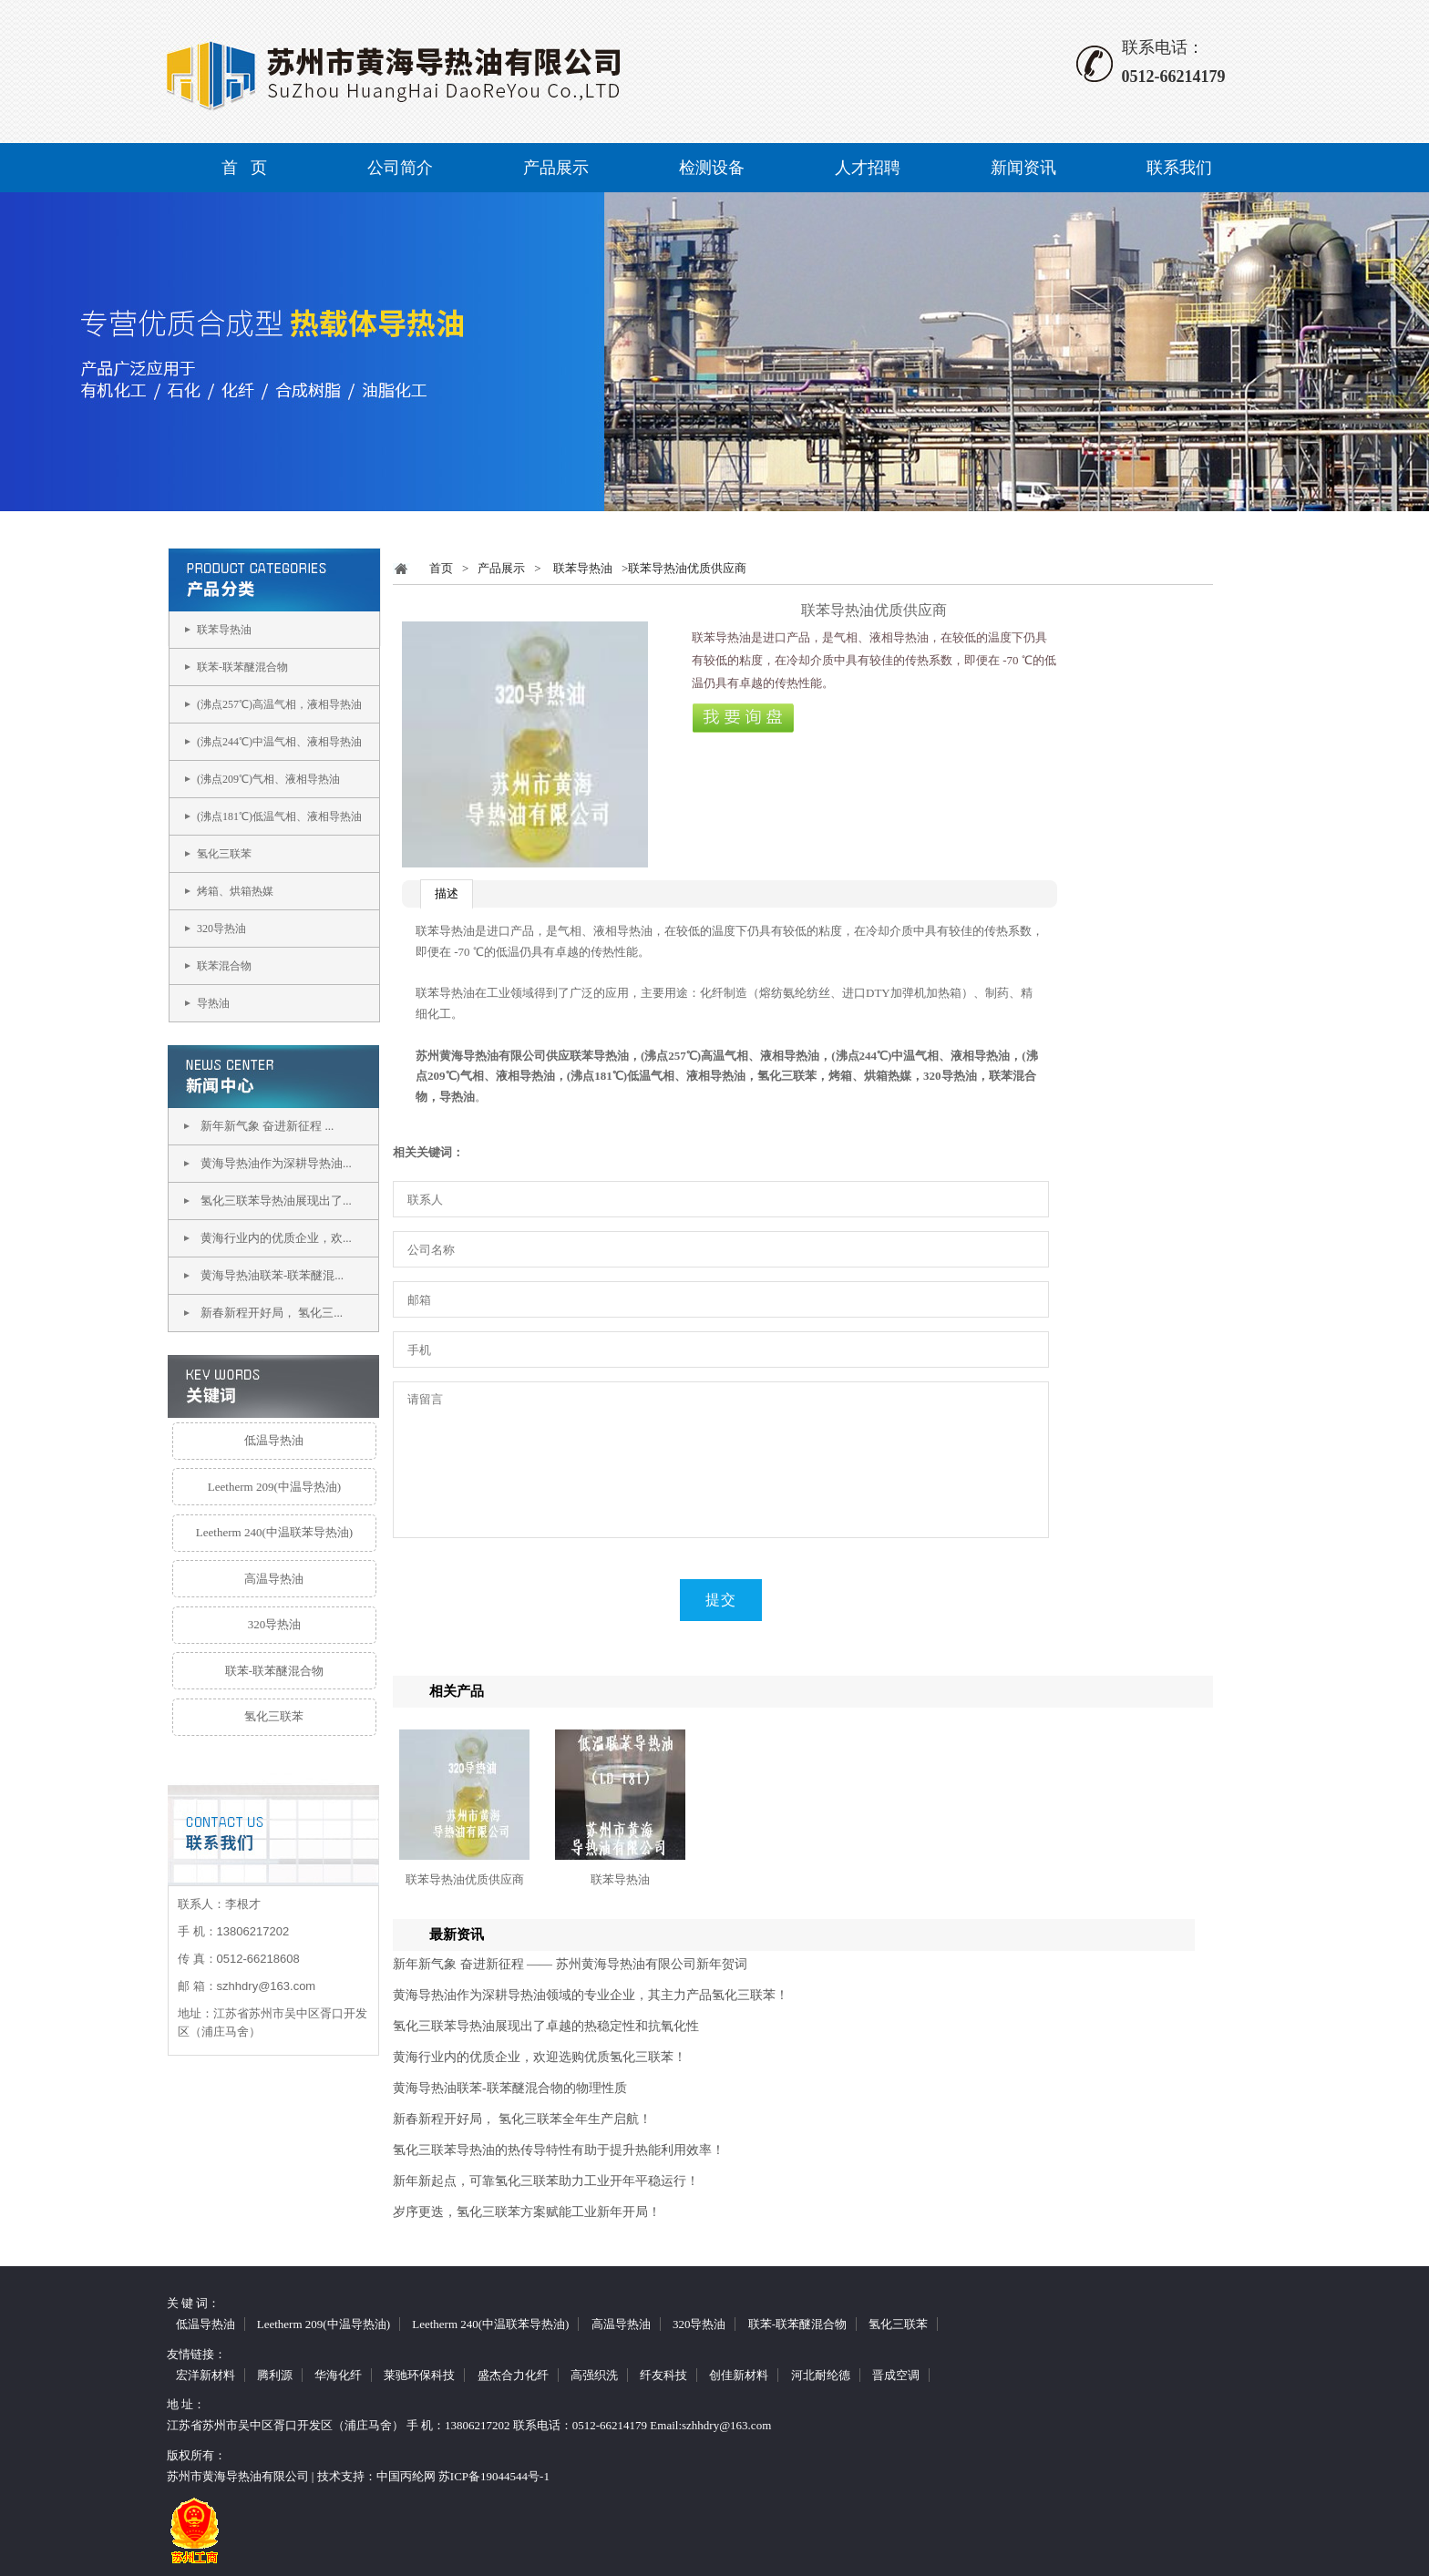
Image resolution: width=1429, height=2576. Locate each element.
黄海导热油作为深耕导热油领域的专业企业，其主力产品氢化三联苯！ (590, 1995)
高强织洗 (594, 2375)
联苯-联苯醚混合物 (242, 667)
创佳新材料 (738, 2375)
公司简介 (400, 168)
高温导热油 (273, 1579)
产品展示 (556, 168)
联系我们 (1179, 168)
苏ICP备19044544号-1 (494, 2476)
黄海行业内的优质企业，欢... (276, 1238)
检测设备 (712, 168)
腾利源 (275, 2375)
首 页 (244, 168)
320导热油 (221, 928)
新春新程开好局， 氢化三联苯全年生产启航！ (522, 2119)
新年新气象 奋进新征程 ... (267, 1126)
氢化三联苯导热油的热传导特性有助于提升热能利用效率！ (559, 2150)
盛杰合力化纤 (513, 2375)
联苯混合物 (224, 966)
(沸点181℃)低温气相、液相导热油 (279, 816)
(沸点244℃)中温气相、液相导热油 (279, 741)
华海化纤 (338, 2375)
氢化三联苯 (224, 853)
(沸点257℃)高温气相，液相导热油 (279, 704)
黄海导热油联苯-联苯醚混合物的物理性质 (510, 2088)
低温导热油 (273, 1440)
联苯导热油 (224, 629)
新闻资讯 (1023, 168)
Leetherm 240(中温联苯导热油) (274, 1532)
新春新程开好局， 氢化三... (271, 1312)
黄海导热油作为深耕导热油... (276, 1163)
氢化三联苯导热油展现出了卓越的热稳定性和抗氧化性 (546, 2026)
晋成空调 (896, 2375)
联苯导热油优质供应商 (465, 1879)
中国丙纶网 (406, 2476)
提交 (720, 1599)
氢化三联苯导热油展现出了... (276, 1200)
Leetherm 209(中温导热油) (274, 1486)
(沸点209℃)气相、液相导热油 (268, 779)
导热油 (213, 1003)
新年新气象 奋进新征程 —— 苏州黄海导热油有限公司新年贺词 (570, 1964)
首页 (441, 568)
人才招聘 (867, 168)
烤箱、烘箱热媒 (235, 891)
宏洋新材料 (205, 2375)
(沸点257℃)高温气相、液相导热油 (730, 1055)
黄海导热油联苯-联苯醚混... (272, 1275)
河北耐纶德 (820, 2375)
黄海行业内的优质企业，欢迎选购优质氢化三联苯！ (539, 2057)
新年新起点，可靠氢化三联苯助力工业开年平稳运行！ (546, 2181)
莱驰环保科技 (419, 2375)
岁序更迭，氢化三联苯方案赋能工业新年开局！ (527, 2212)
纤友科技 (663, 2375)
